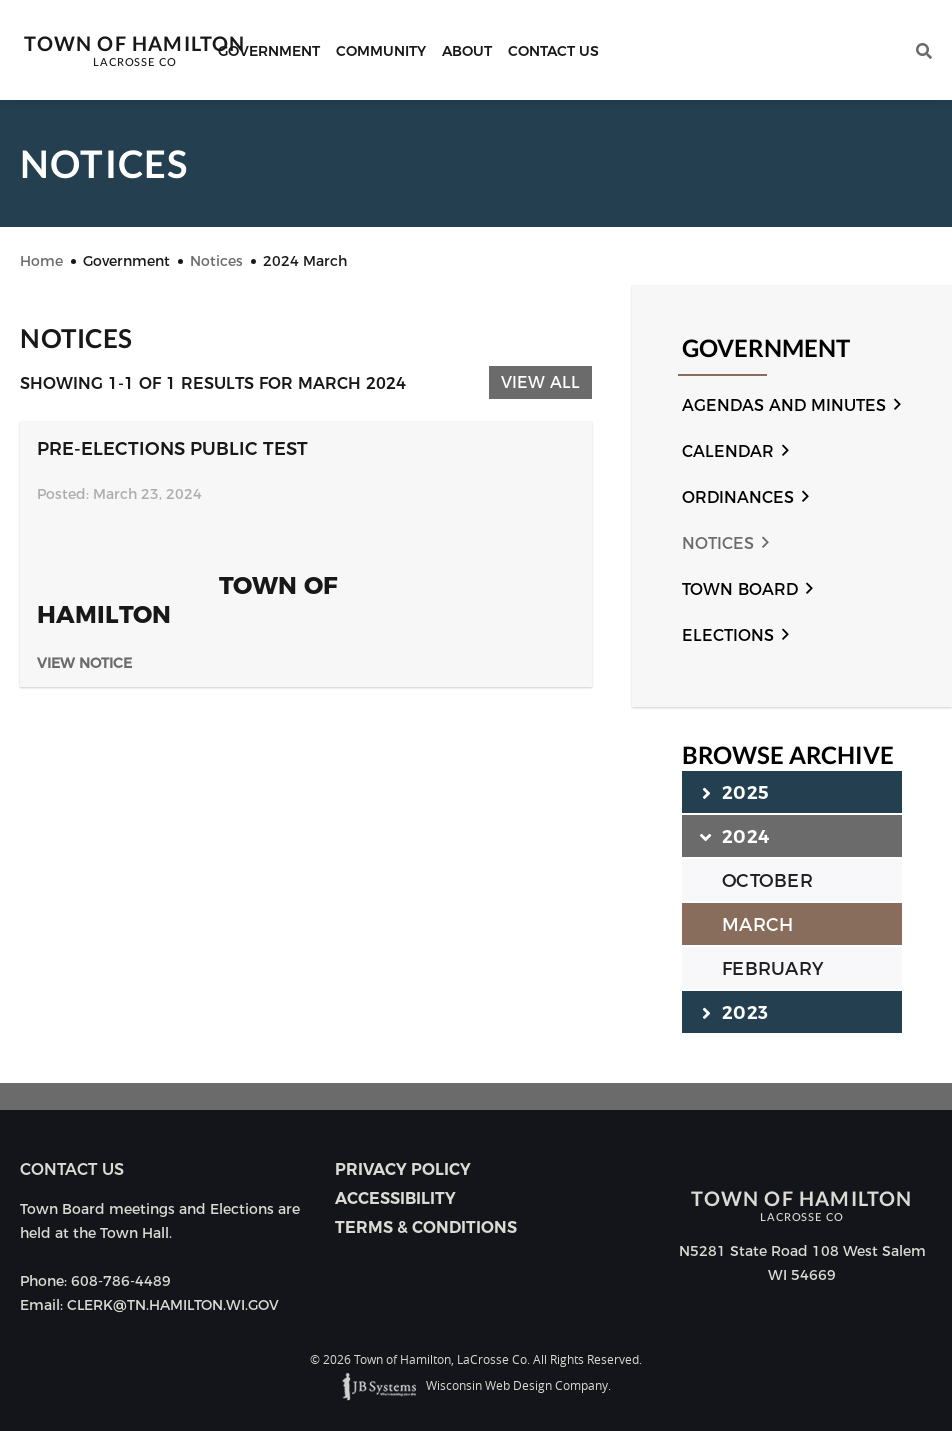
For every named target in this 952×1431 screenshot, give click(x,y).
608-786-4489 (121, 1281)
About (467, 51)
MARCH (757, 925)
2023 (735, 1012)
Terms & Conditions (426, 1227)
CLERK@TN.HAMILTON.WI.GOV (173, 1305)
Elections (728, 635)
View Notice (84, 663)
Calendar (728, 451)
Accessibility (395, 1198)
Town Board (740, 589)
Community (381, 51)
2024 (735, 836)
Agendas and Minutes (784, 405)
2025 (735, 792)
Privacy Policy (403, 1169)
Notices (718, 543)
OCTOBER (767, 881)
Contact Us (553, 51)
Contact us (72, 1169)
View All (540, 382)
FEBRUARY (772, 969)
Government (269, 51)
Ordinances (738, 497)
